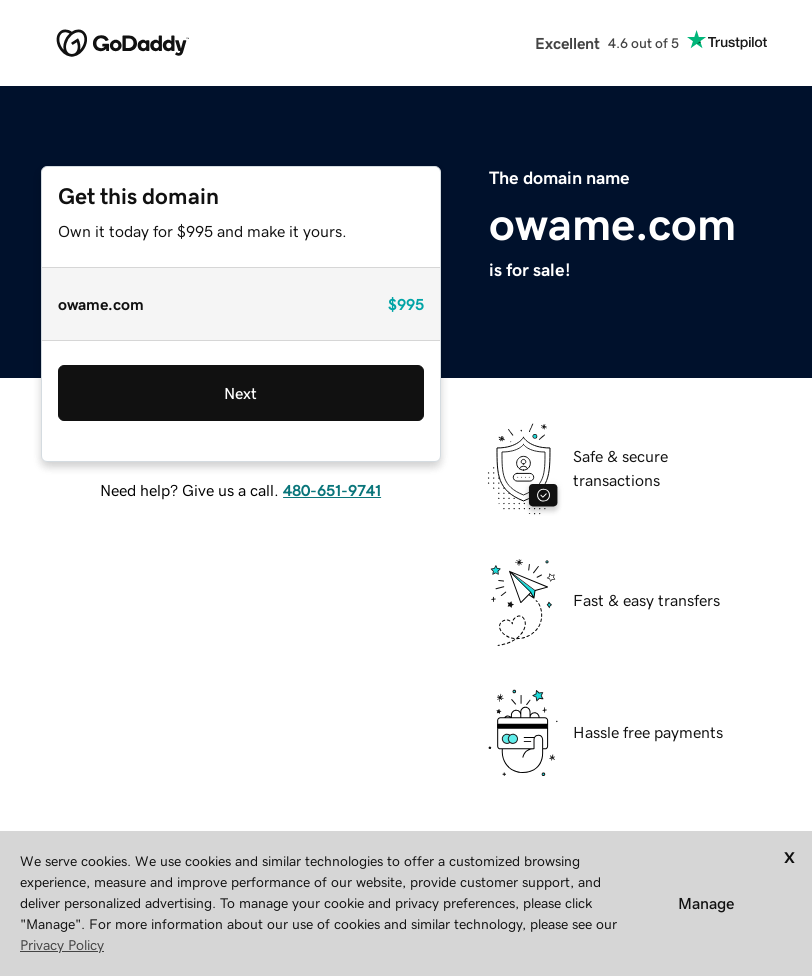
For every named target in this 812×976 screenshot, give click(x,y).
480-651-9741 (332, 490)
